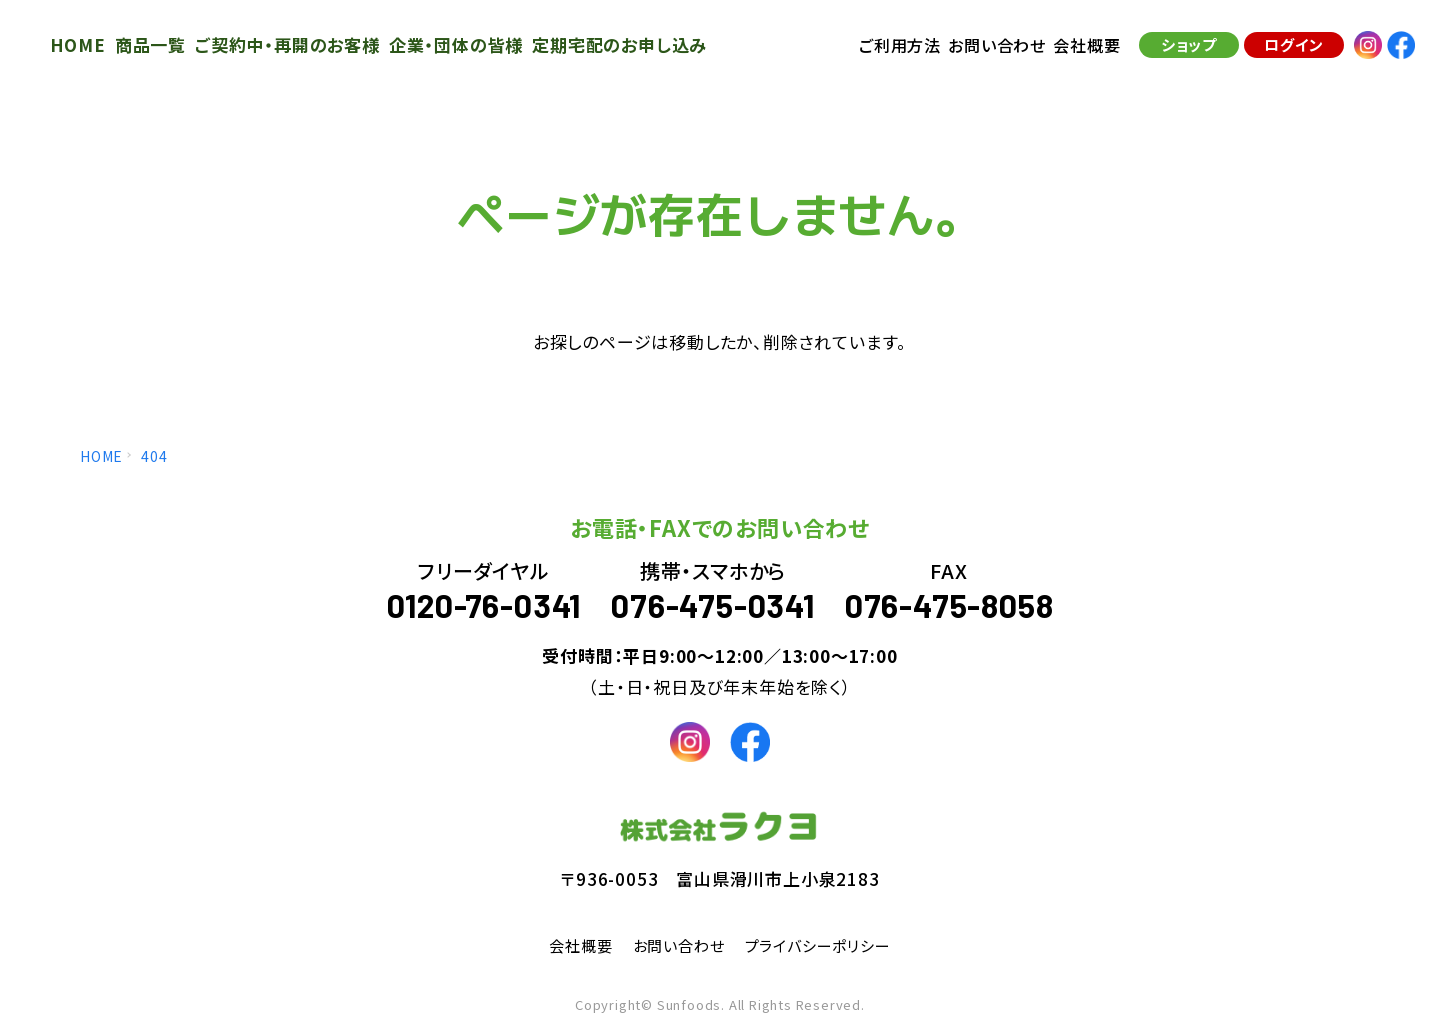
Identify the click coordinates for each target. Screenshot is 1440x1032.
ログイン (1288, 49)
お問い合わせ (676, 945)
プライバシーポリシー (823, 945)
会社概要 (572, 945)
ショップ (1184, 49)
